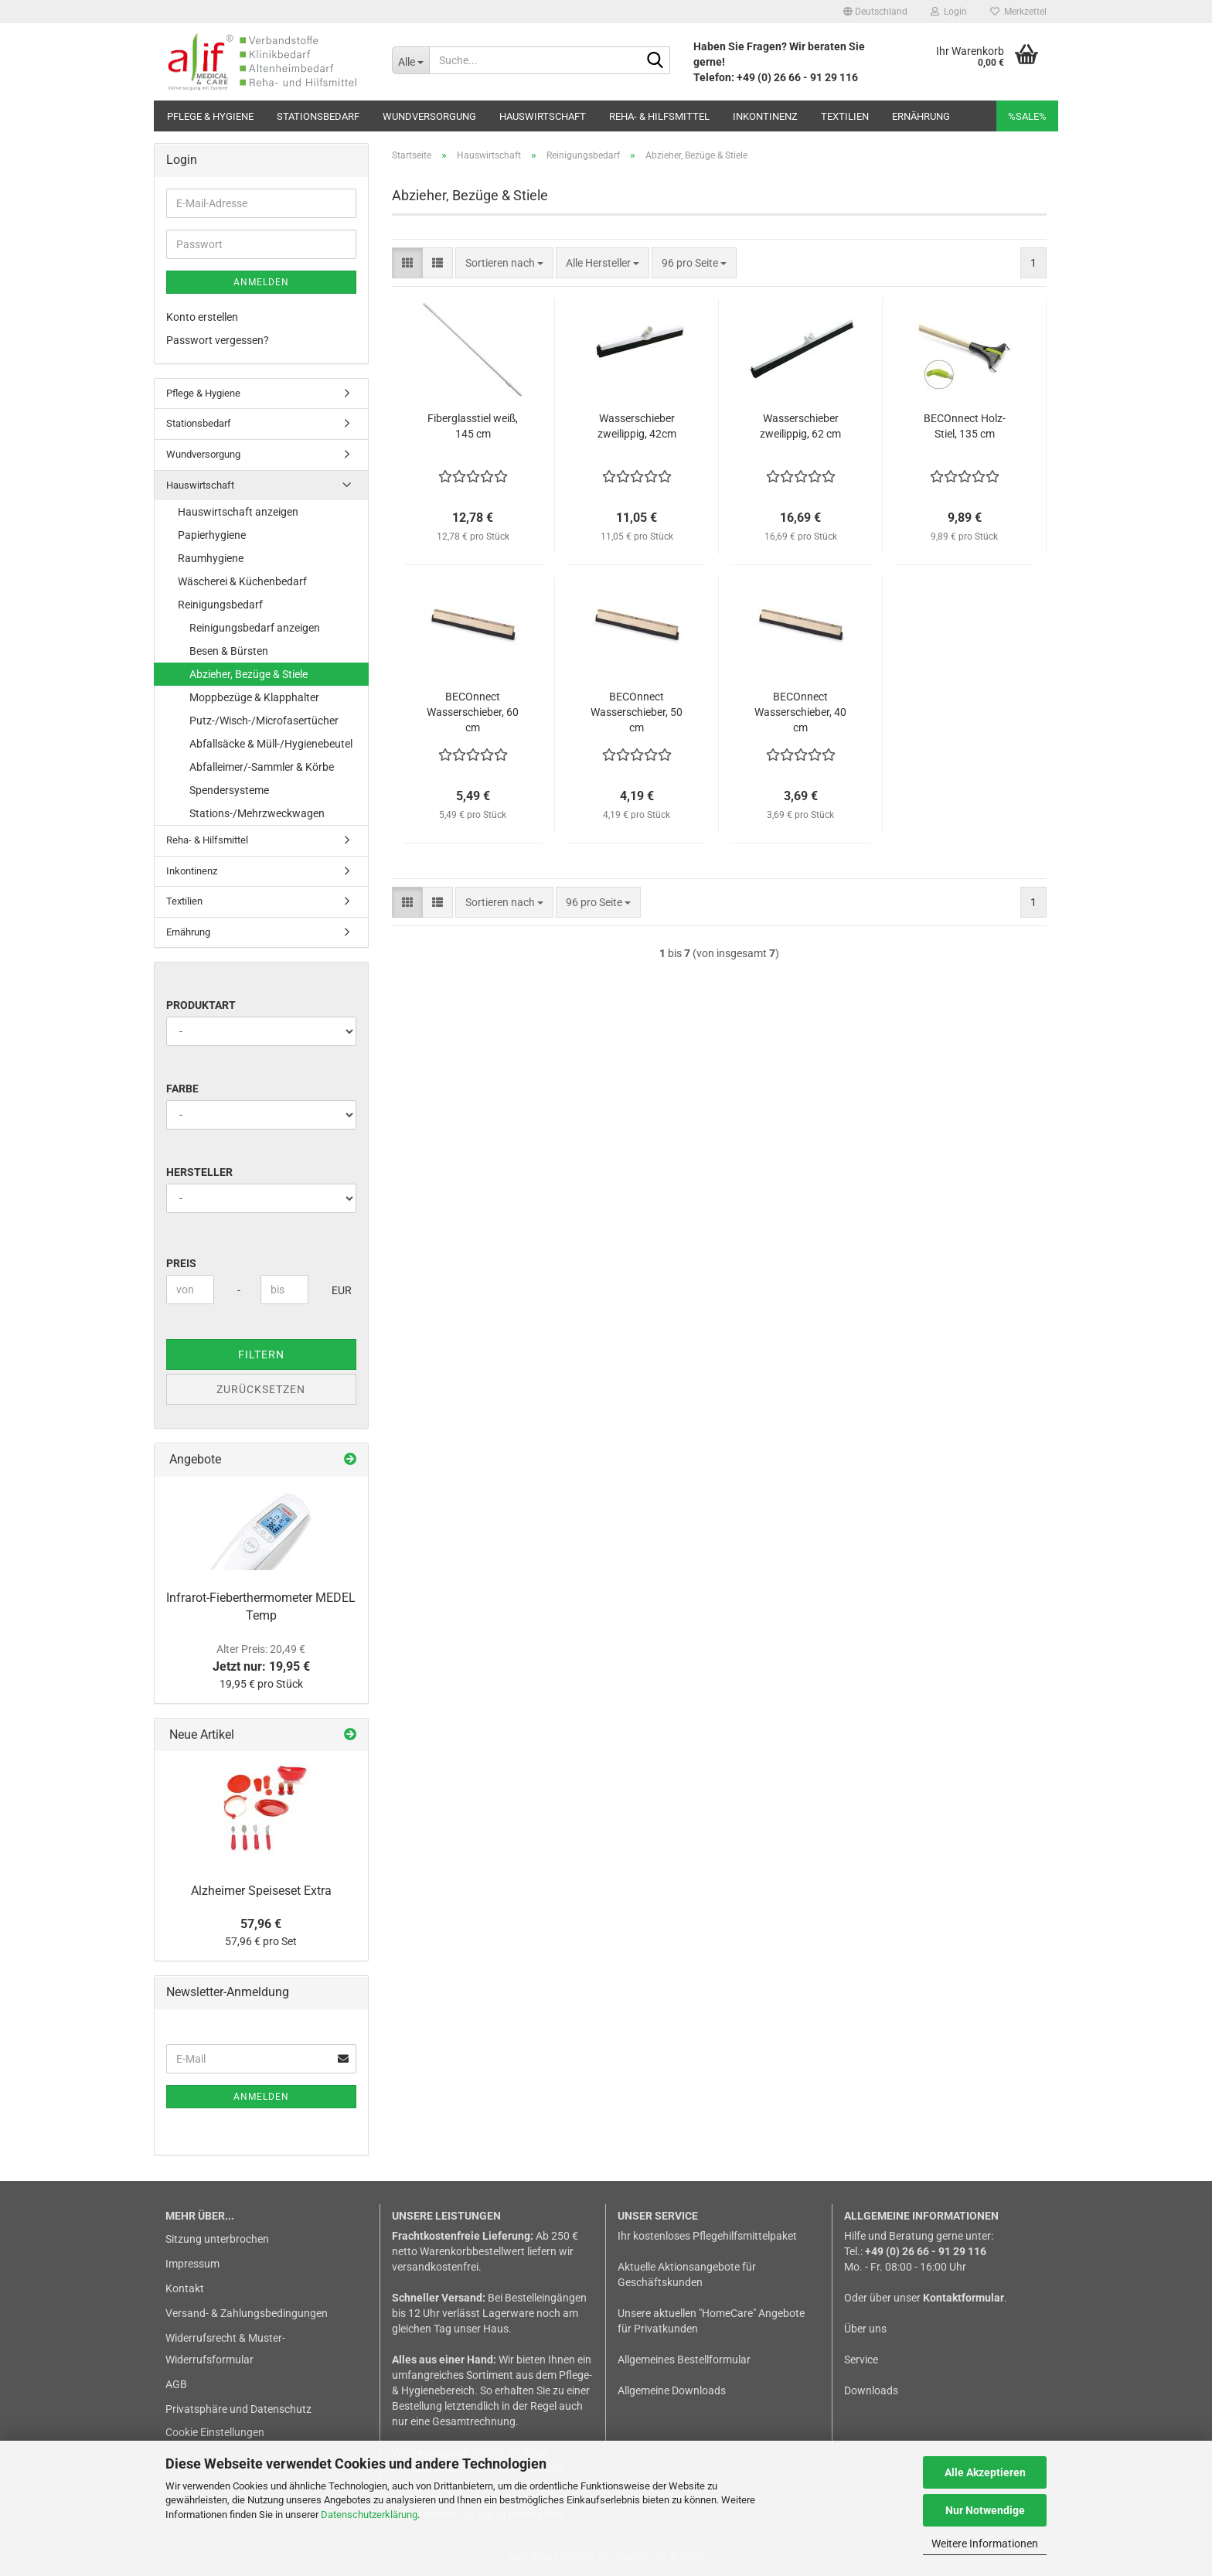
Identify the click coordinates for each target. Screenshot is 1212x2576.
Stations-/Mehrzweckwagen (257, 813)
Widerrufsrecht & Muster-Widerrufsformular (225, 2349)
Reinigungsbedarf (220, 604)
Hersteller (199, 1172)
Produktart (201, 1005)
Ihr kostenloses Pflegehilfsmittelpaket (707, 2236)
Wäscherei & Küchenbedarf (242, 581)
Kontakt (184, 2288)
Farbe (182, 1088)
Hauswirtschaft (542, 116)
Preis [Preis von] (181, 1263)
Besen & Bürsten (228, 651)
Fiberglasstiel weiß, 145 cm (472, 426)
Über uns (865, 2328)
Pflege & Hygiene (210, 116)
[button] (875, 11)
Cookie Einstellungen (214, 2432)
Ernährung (921, 116)
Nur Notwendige (985, 2510)
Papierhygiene (212, 535)
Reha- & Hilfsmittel (659, 116)
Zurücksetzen (260, 1389)
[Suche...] (410, 60)
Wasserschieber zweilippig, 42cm (636, 426)
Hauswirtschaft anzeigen (238, 512)
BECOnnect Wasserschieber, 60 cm (473, 712)
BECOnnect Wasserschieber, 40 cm (800, 712)
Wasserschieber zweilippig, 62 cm (800, 426)
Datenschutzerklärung (369, 2514)
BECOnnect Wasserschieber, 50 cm (637, 712)
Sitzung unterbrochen (217, 2239)
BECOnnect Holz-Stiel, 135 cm (965, 426)
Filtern (261, 1354)
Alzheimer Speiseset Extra (261, 1890)
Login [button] (949, 11)
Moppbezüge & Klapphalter (254, 697)
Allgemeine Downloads (672, 2390)
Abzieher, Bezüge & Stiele (248, 674)
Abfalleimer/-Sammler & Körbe (261, 767)
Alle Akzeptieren (985, 2472)
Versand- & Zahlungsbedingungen (246, 2313)
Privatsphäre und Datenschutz (238, 2409)
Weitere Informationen (984, 2543)
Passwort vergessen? (217, 340)
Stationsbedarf (318, 116)
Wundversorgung (429, 116)
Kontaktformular (963, 2297)
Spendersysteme (229, 790)
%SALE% (1027, 116)
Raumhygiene (210, 558)
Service (861, 2359)
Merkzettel (1018, 11)
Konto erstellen (202, 317)
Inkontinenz (765, 116)
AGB (176, 2384)
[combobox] (504, 262)
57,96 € (260, 1924)
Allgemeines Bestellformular (684, 2359)
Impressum (192, 2263)
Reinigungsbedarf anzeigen (254, 628)
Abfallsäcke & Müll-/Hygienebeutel (270, 744)
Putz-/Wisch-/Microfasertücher (264, 720)
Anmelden (261, 282)
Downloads (871, 2390)
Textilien (845, 116)
